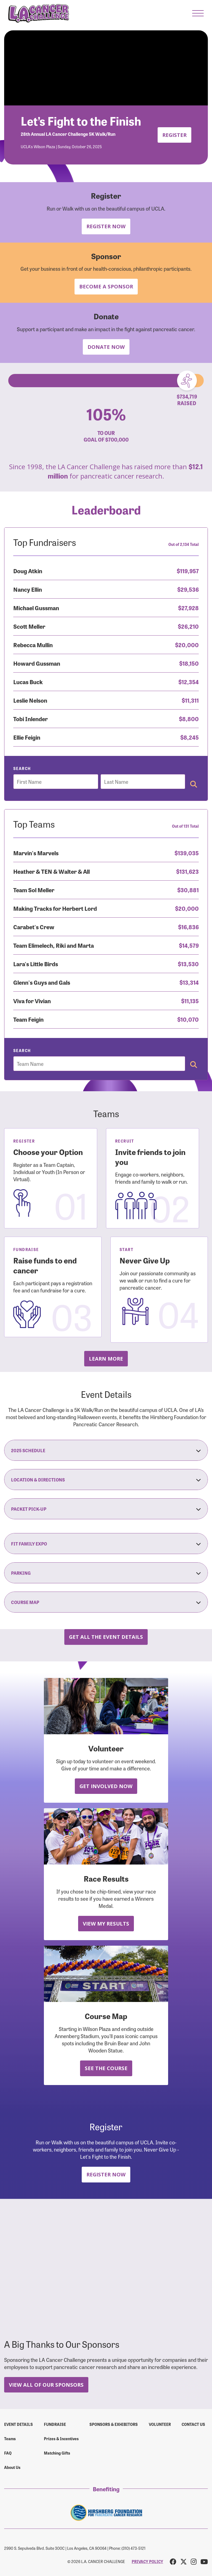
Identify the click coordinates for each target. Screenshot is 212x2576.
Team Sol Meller (33, 889)
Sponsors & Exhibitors (113, 2424)
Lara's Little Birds (35, 963)
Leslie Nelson (30, 700)
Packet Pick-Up (106, 1508)
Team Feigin (28, 1019)
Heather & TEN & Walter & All (51, 871)
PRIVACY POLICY (147, 2561)
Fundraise (55, 2424)
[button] (198, 13)
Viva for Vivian (32, 1000)
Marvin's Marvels (36, 852)
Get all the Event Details (106, 1636)
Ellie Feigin (26, 737)
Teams (10, 2438)
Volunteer (160, 2424)
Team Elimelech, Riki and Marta (53, 945)
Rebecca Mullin (33, 644)
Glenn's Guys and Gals (41, 982)
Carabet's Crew (33, 926)
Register (174, 134)
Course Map (106, 1602)
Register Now (106, 226)
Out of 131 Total (185, 826)
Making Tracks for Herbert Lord (55, 908)
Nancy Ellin (27, 589)
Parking (106, 1572)
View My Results (106, 1923)
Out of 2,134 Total (183, 544)
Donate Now (106, 346)
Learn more (106, 1358)
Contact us (193, 2424)
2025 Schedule (106, 1450)
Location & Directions (106, 1479)
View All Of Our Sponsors (46, 2384)
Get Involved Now (106, 1786)
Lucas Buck (28, 681)
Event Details (18, 2424)
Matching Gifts (57, 2453)
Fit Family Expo (106, 1543)
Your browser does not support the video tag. (106, 67)
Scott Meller (29, 626)
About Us (12, 2467)
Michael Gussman (36, 607)
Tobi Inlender (30, 718)
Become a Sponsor (106, 286)
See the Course (106, 2068)
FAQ (8, 2453)
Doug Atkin (27, 570)
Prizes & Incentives (61, 2438)
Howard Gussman (36, 663)
